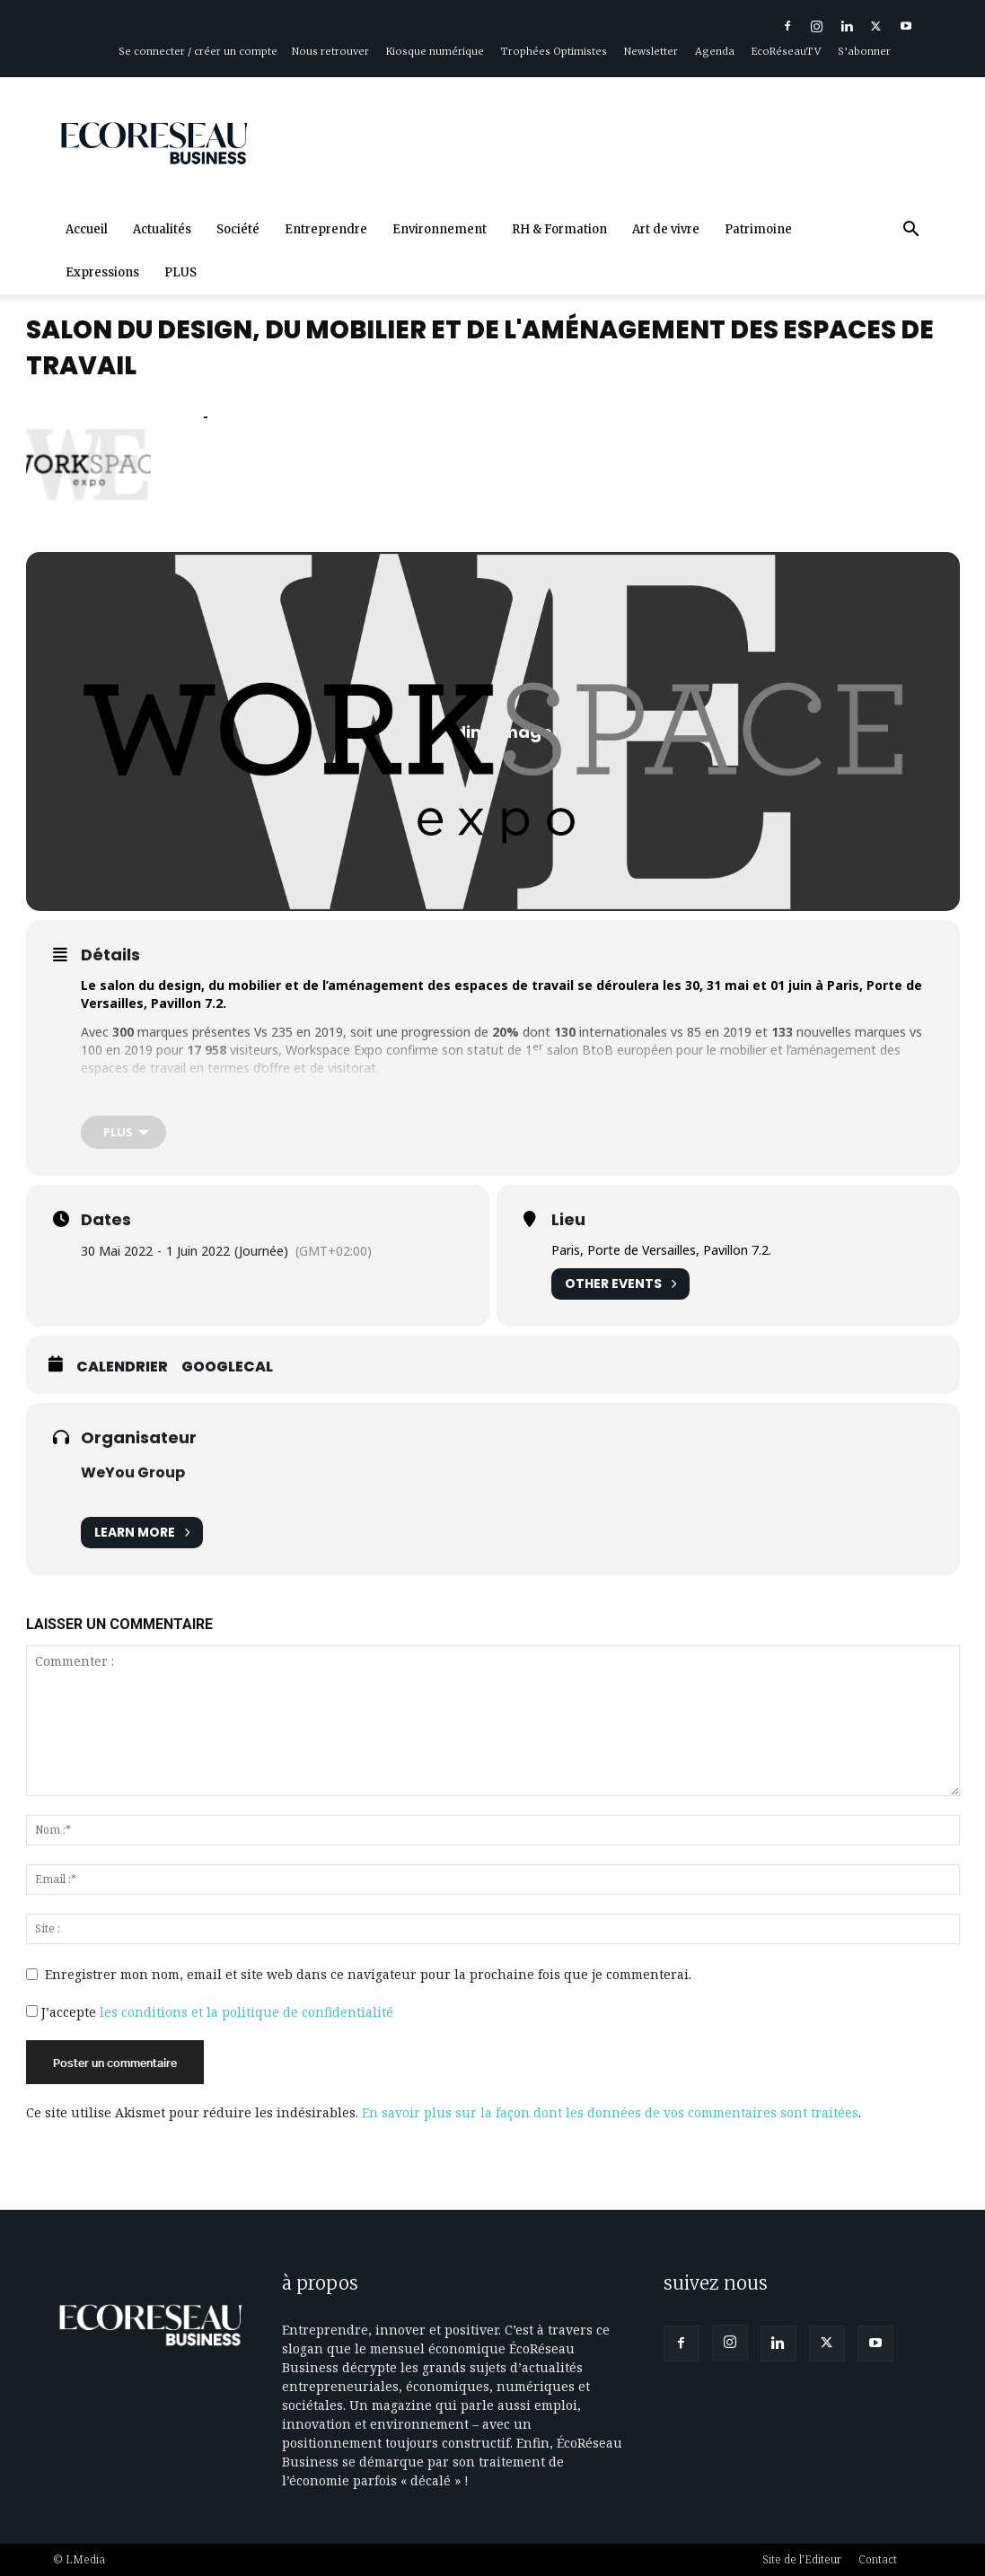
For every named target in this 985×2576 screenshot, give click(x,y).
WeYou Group (133, 1473)
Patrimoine (758, 229)
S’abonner (864, 51)
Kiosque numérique (435, 51)
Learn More (141, 1533)
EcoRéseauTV (786, 51)
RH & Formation (559, 229)
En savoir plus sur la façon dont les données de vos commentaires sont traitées (610, 2112)
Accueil (87, 229)
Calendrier (122, 1368)
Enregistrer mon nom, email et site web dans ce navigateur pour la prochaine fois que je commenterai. (368, 1974)
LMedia (85, 2559)
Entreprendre (326, 229)
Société (237, 229)
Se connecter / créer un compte (198, 51)
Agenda (714, 51)
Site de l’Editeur (801, 2559)
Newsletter (651, 51)
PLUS (180, 272)
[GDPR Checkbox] (32, 2011)
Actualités (162, 229)
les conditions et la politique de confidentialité (246, 2011)
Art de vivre (665, 229)
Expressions (102, 272)
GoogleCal (227, 1368)
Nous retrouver (330, 51)
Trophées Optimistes (554, 51)
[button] (911, 231)
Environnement (439, 229)
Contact (877, 2559)
